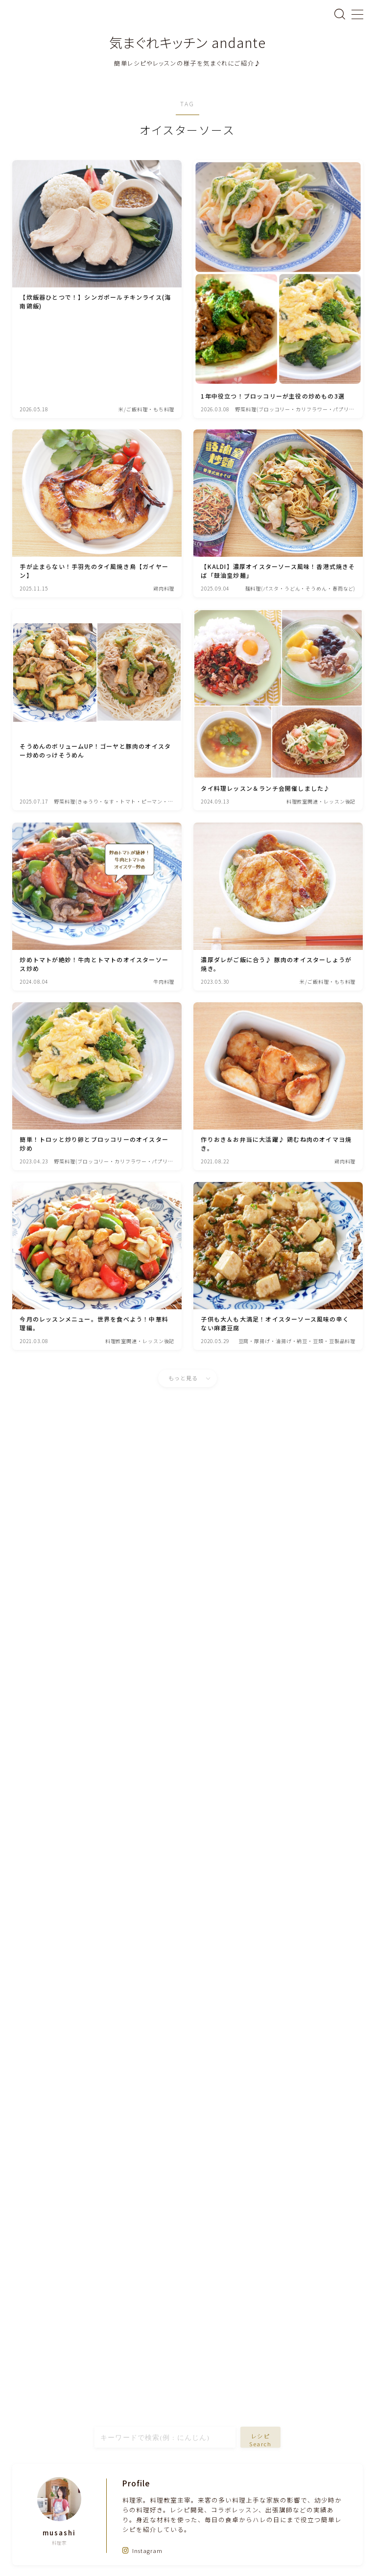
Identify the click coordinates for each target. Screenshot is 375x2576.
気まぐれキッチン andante (187, 42)
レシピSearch (261, 2440)
